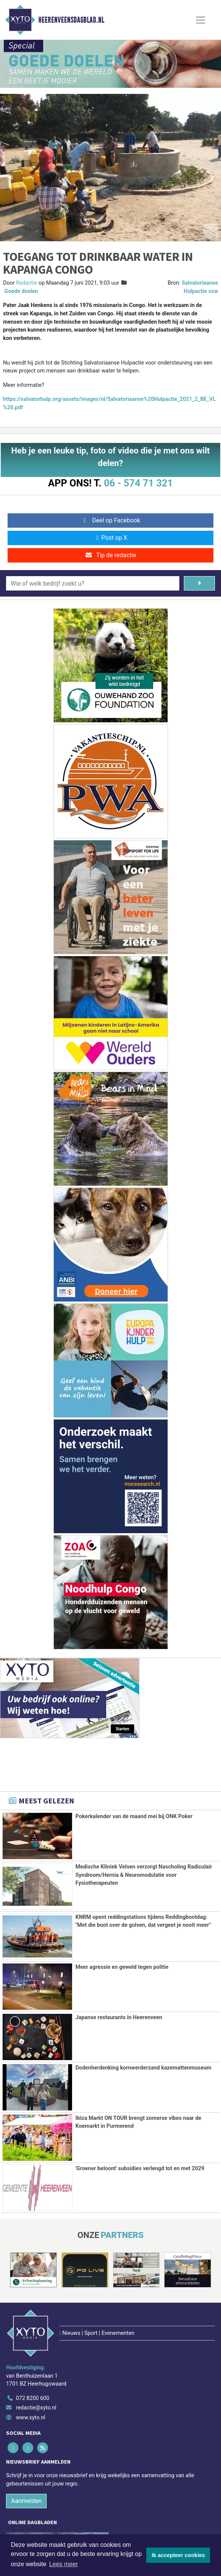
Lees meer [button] (63, 2564)
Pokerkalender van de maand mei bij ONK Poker (134, 1816)
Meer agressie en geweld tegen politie (122, 1967)
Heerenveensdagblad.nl (71, 20)
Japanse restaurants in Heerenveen (118, 2017)
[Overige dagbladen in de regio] (106, 2516)
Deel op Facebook (110, 520)
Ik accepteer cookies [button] (178, 2555)
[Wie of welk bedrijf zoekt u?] (92, 583)
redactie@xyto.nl (36, 2374)
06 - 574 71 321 (138, 483)
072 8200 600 (32, 2364)
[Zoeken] (199, 583)
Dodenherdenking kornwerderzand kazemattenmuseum (143, 2068)
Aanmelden (26, 2467)
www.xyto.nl (30, 2384)
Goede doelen (21, 291)
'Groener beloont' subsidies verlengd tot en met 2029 (139, 2168)
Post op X (110, 537)
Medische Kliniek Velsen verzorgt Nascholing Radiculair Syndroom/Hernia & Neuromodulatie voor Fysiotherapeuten (143, 1875)
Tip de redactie (110, 555)
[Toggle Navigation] (200, 20)
